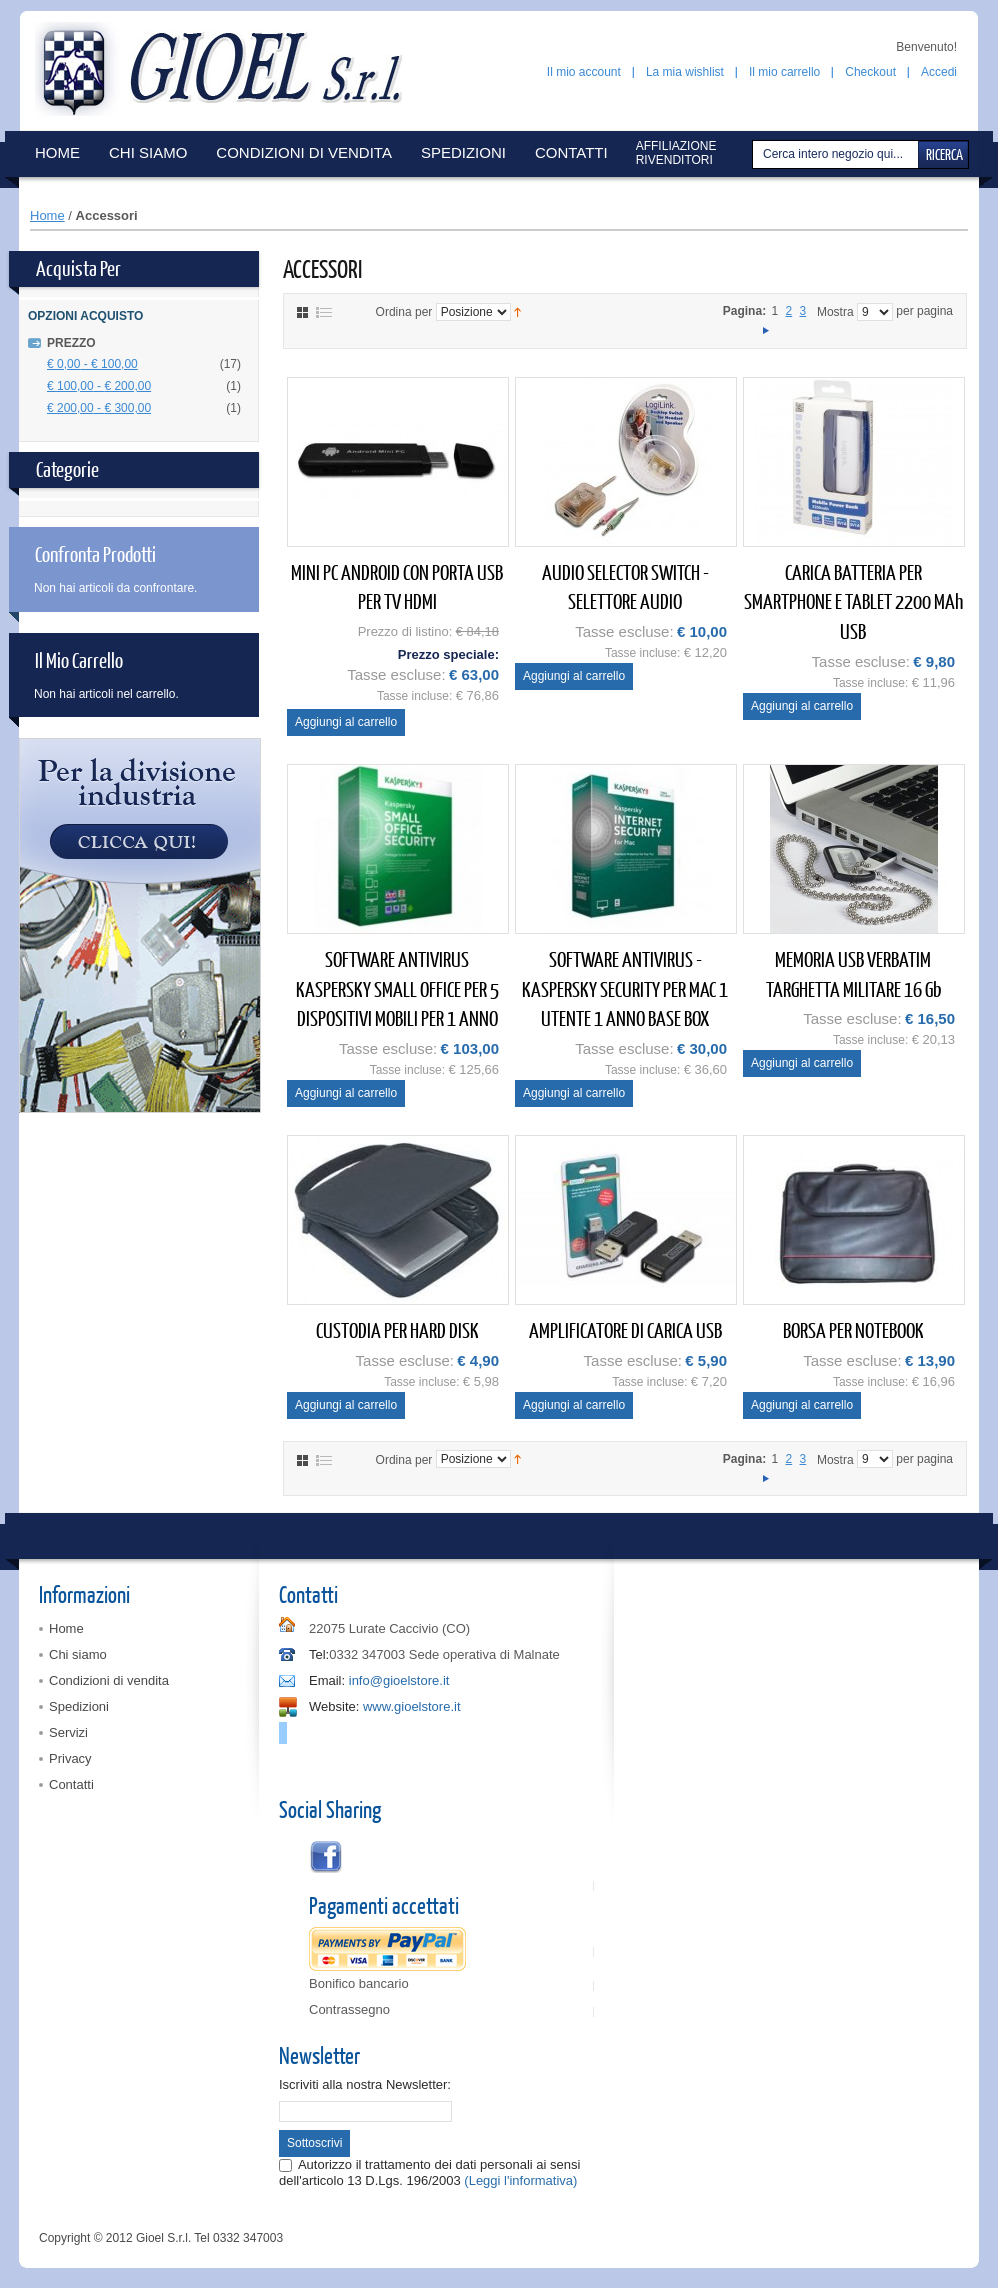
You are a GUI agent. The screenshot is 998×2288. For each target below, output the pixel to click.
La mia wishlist (685, 72)
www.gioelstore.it (412, 1706)
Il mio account (584, 72)
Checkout (870, 72)
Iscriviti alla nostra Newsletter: (365, 2084)
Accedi (939, 72)
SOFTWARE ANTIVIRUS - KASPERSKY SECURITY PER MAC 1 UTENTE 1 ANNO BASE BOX (625, 988)
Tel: (319, 1654)
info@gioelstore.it (399, 1680)
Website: (334, 1706)
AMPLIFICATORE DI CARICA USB (625, 1329)
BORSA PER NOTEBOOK (853, 1329)
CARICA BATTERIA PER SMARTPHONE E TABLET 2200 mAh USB (853, 601)
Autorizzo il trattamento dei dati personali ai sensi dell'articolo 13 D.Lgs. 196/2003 (429, 2172)
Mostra (835, 312)
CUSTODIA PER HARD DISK (397, 1329)
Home (47, 215)
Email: (327, 1680)
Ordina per (404, 312)
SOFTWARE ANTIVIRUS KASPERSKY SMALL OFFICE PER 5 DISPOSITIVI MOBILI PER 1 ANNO (397, 988)
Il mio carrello (784, 72)
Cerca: (755, 154)
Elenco (324, 312)
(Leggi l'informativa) (520, 2180)
